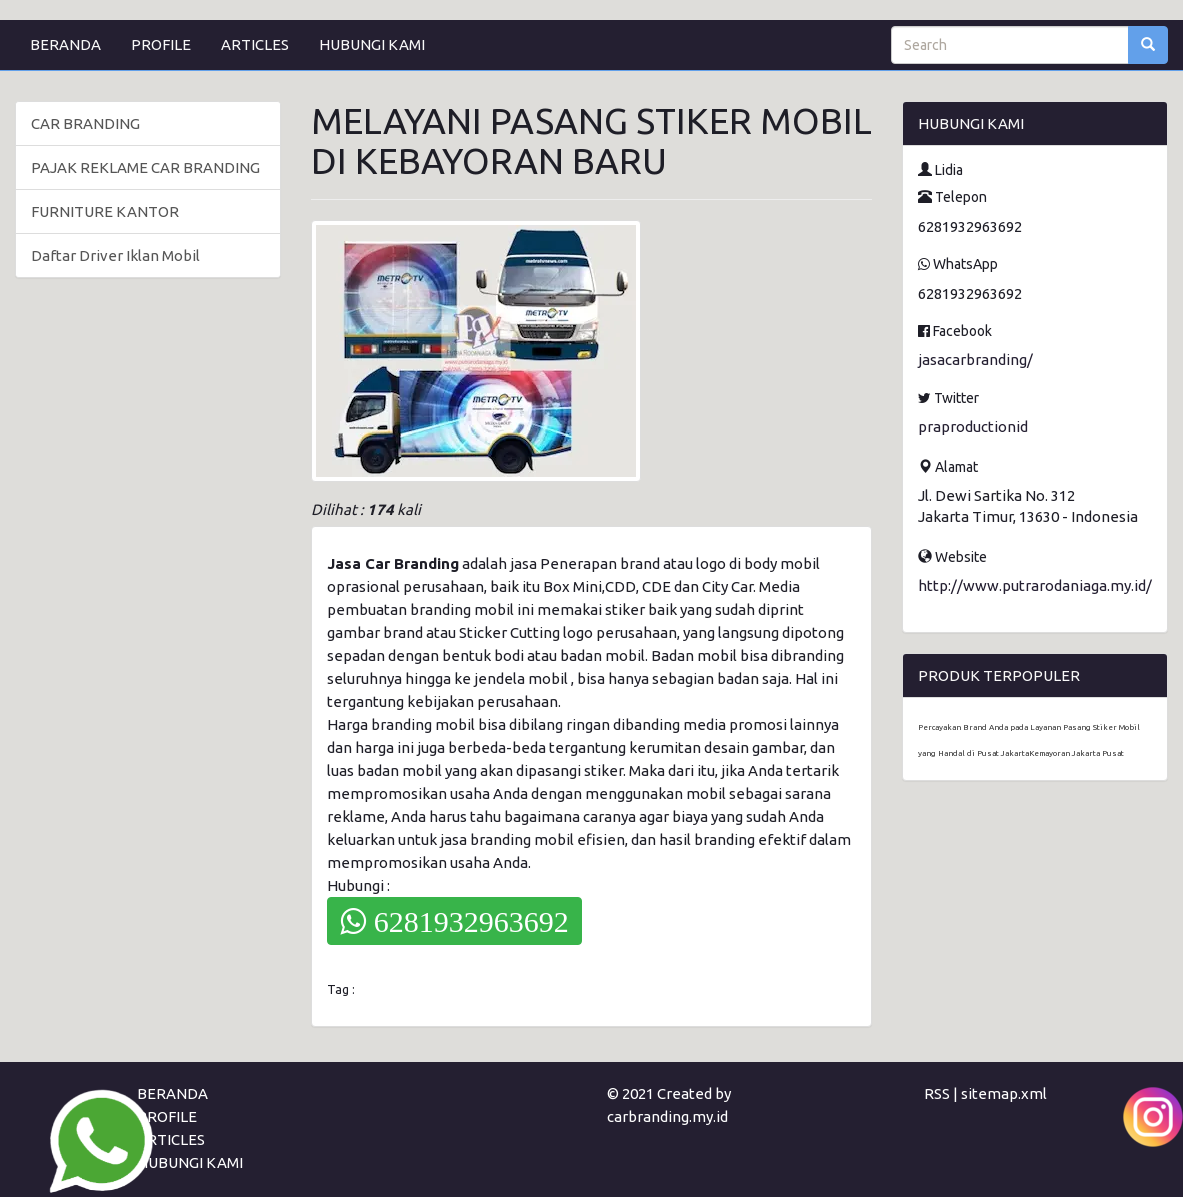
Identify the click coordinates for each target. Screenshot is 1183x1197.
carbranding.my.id (667, 1116)
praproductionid (973, 426)
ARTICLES (255, 44)
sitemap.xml (1004, 1093)
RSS (937, 1093)
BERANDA (65, 44)
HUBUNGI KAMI (372, 44)
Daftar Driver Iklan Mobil (115, 255)
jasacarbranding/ (975, 359)
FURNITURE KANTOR (105, 211)
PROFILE (161, 44)
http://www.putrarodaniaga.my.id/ (1035, 585)
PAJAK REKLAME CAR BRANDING (145, 167)
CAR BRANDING (85, 123)
